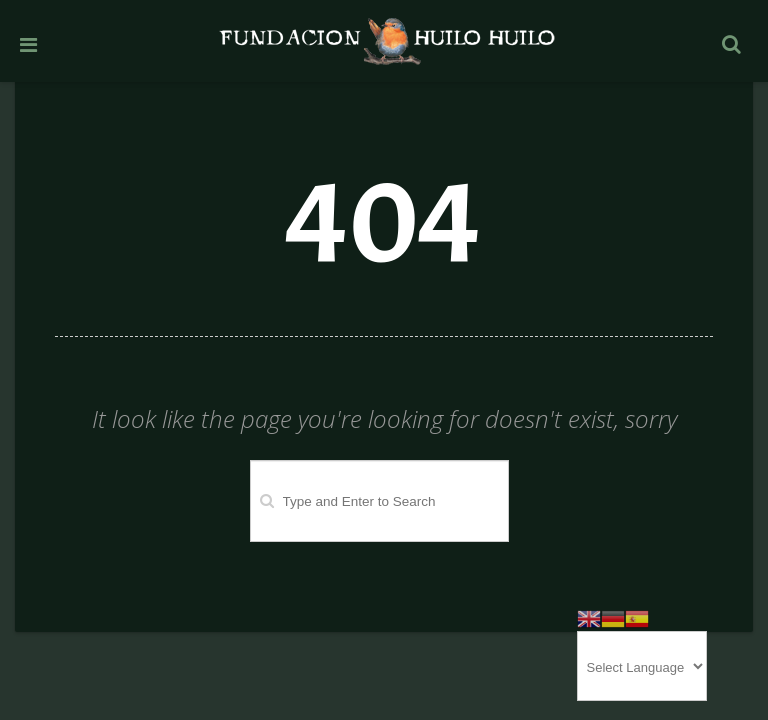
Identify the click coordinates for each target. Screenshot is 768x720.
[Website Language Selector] (642, 666)
